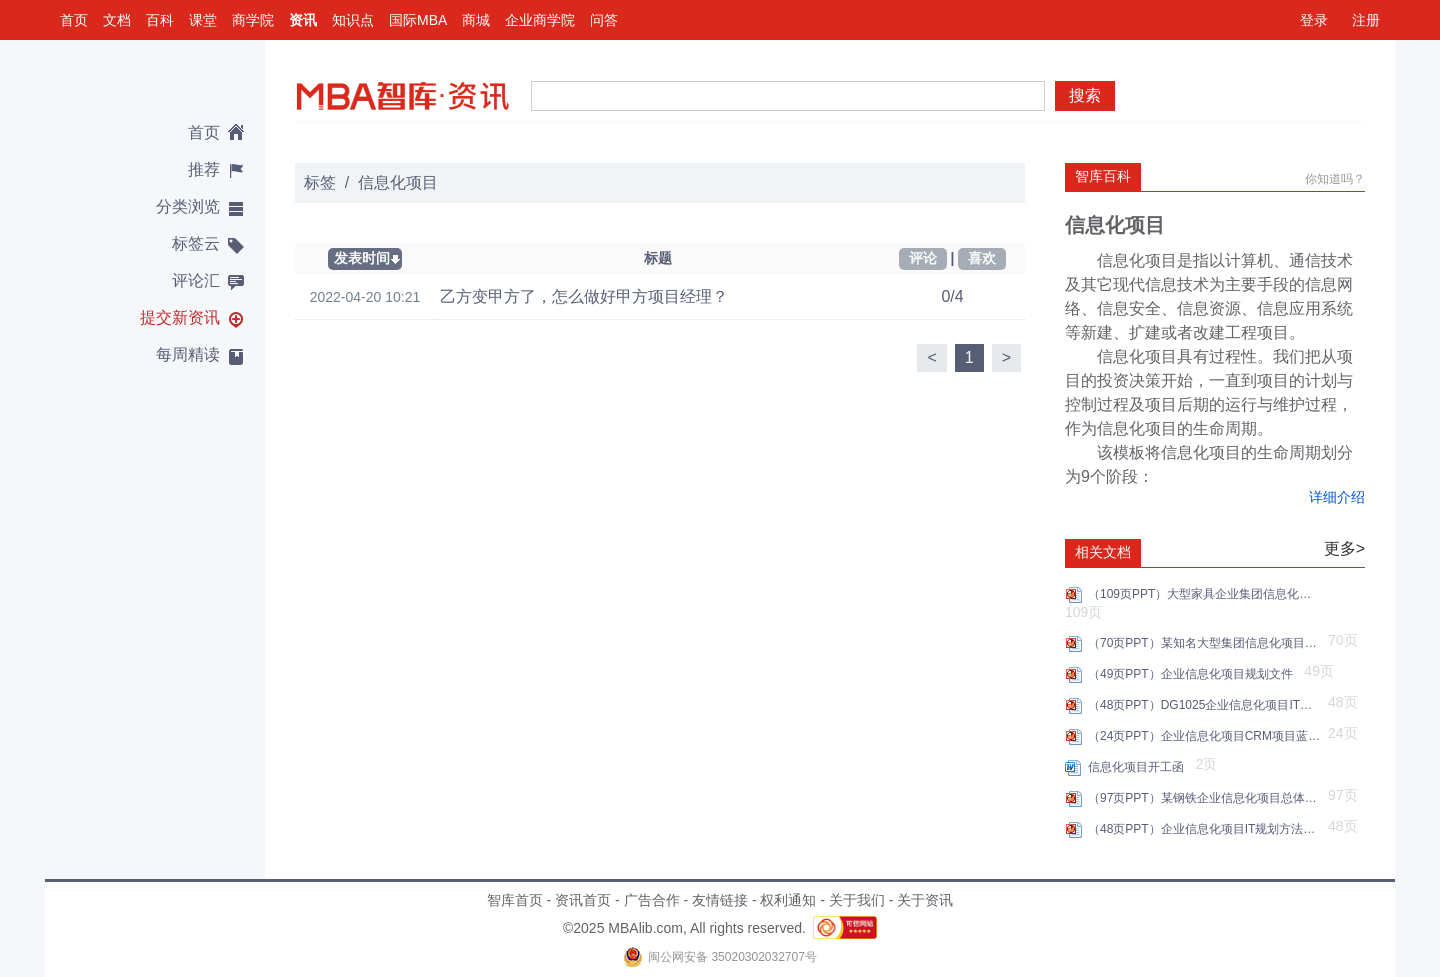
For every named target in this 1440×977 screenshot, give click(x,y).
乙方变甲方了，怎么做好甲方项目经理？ (584, 296)
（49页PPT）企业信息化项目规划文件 (1193, 674)
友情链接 (720, 900)
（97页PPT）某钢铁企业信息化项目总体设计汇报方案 (1205, 798)
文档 (117, 20)
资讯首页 (583, 900)
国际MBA (418, 20)
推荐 (204, 169)
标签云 (196, 243)
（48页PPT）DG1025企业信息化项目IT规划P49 (1205, 705)
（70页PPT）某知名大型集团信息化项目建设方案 (1205, 643)
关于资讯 (925, 900)
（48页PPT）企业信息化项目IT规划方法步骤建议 (1205, 829)
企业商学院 (540, 20)
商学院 (253, 20)
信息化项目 (398, 182)
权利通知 (788, 900)
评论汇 (196, 280)
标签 (320, 182)
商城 (476, 20)
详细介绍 (1337, 497)
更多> (1344, 548)
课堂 (203, 20)
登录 (1314, 20)
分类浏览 (188, 206)
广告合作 (652, 900)
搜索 (1085, 95)
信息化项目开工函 (1139, 767)
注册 (1366, 20)
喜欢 (982, 258)
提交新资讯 (180, 317)
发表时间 (362, 258)
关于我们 (857, 900)
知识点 (353, 20)
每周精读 (188, 354)
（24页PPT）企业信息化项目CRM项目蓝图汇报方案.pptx (1205, 736)
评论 (923, 258)
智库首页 (515, 900)
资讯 (303, 20)
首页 (74, 20)
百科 (160, 20)
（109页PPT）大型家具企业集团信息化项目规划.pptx (1205, 594)
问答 (604, 20)
